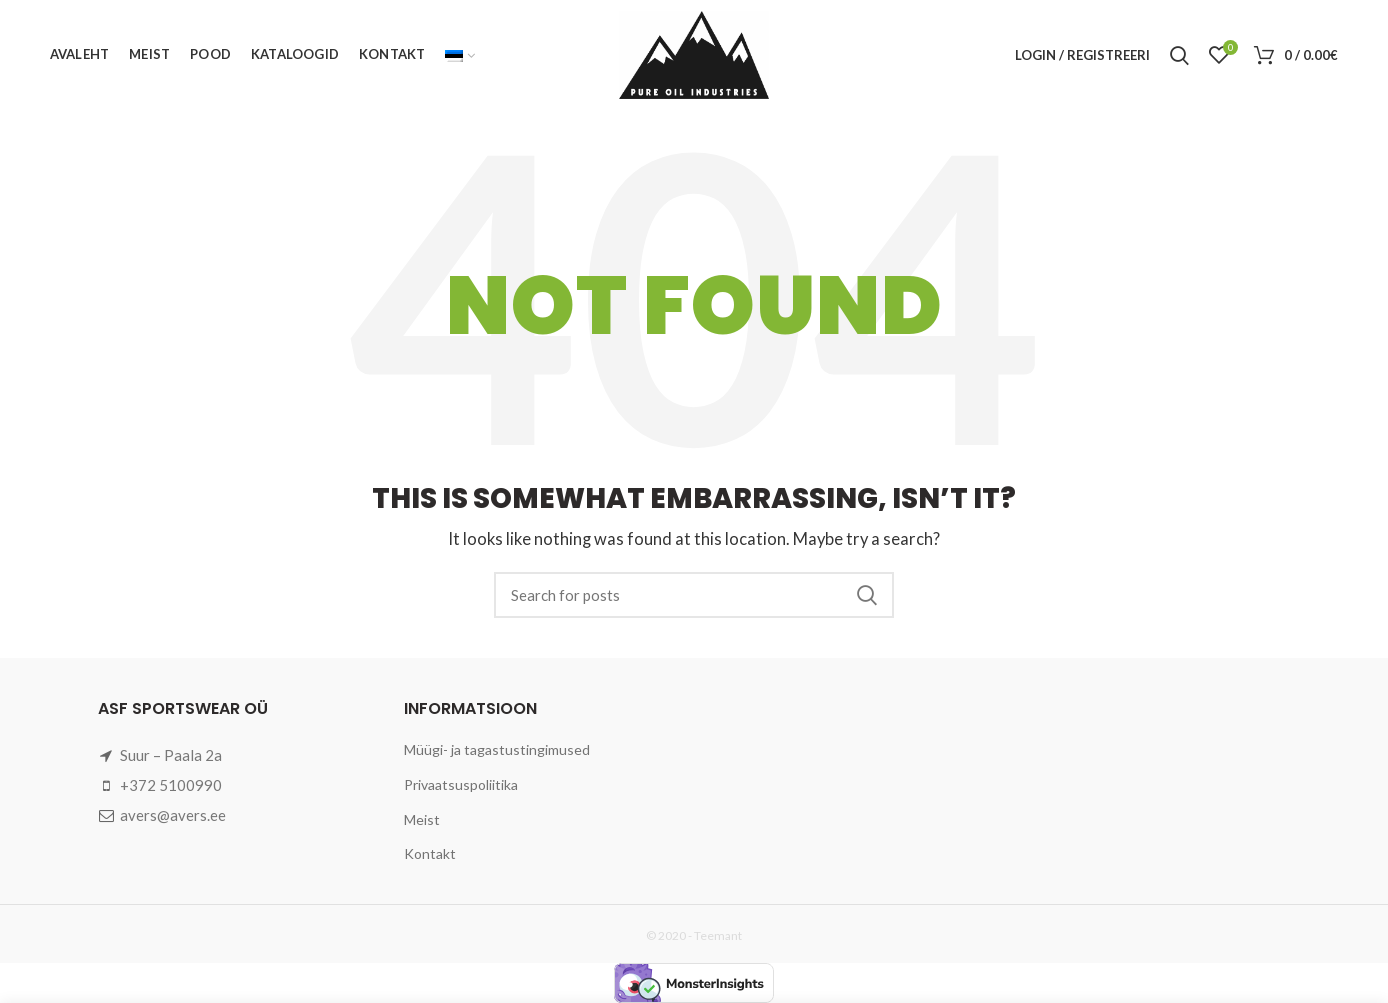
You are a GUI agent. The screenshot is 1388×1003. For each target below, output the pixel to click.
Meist (422, 819)
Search (867, 595)
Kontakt (430, 853)
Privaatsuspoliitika (461, 784)
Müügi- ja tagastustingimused (497, 749)
